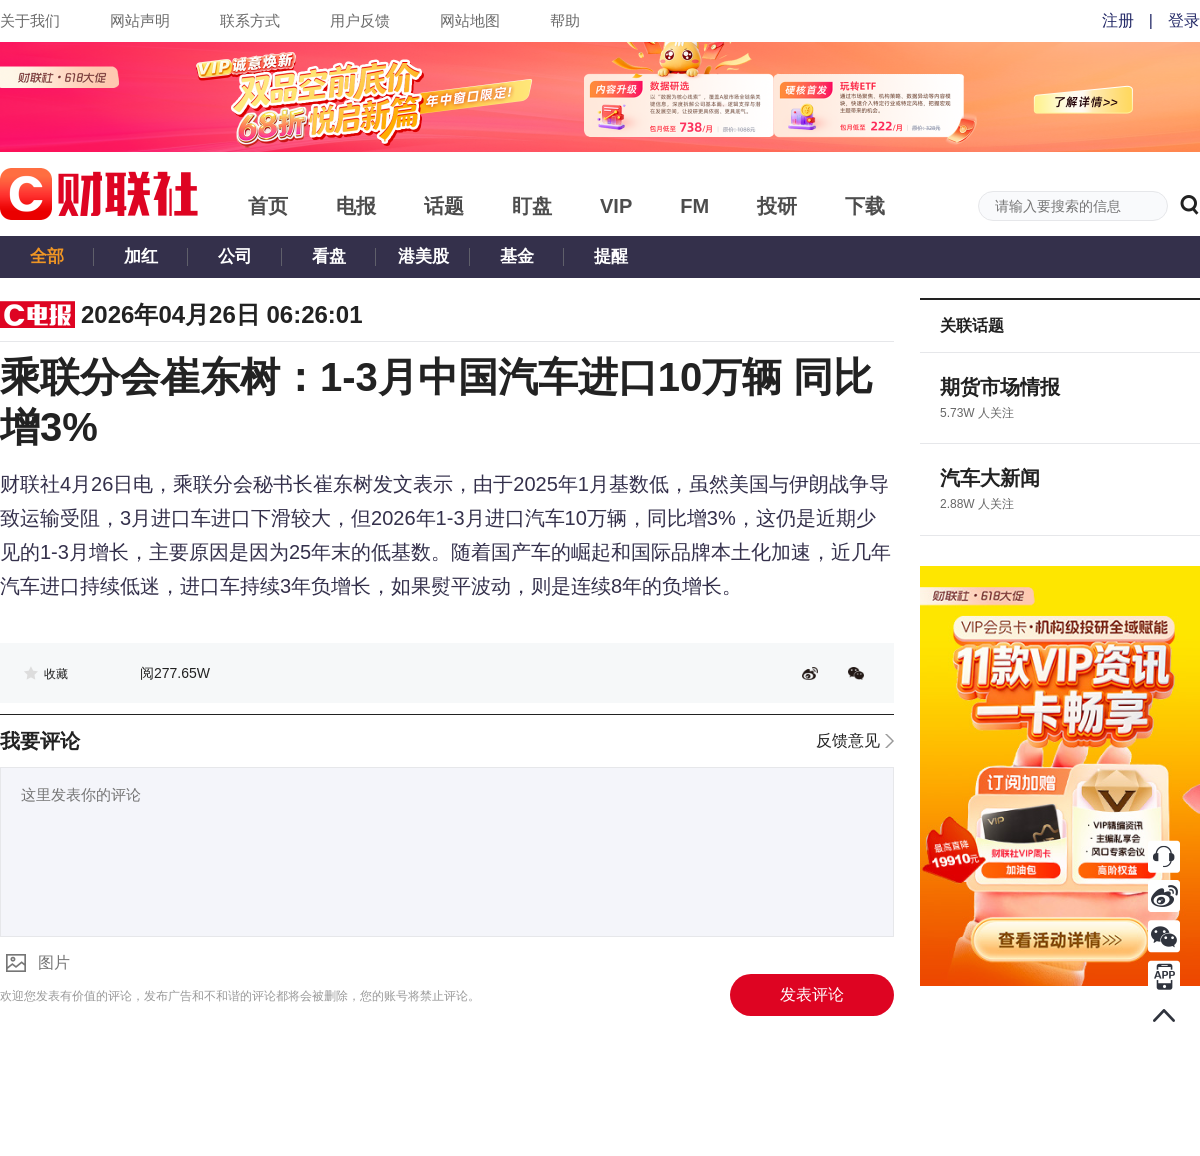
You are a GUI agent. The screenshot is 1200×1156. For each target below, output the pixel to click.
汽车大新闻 (990, 478)
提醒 (611, 256)
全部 (47, 256)
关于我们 (30, 20)
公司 (235, 256)
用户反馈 (360, 20)
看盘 (329, 256)
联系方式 (250, 20)
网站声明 (140, 20)
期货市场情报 (1000, 387)
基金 (517, 256)
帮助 (565, 20)
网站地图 (470, 20)
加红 (141, 256)
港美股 (423, 256)
